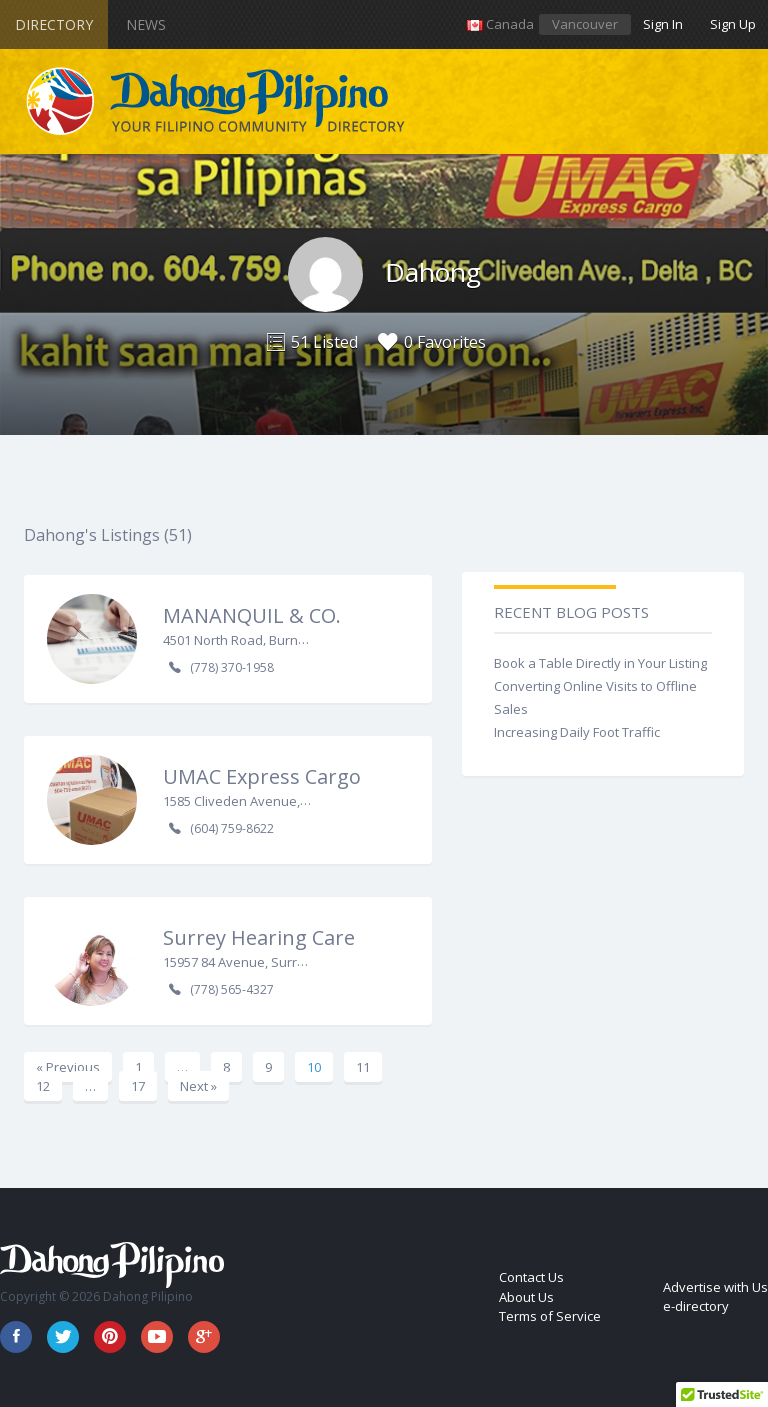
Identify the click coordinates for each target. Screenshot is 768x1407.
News (146, 24)
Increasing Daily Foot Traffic (577, 732)
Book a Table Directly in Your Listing (600, 663)
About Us (526, 1297)
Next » (198, 1086)
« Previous (68, 1067)
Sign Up (733, 24)
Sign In (663, 24)
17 (138, 1086)
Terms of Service (550, 1316)
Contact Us (531, 1277)
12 (43, 1086)
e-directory (696, 1306)
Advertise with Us (715, 1287)
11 (363, 1067)
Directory (54, 24)
